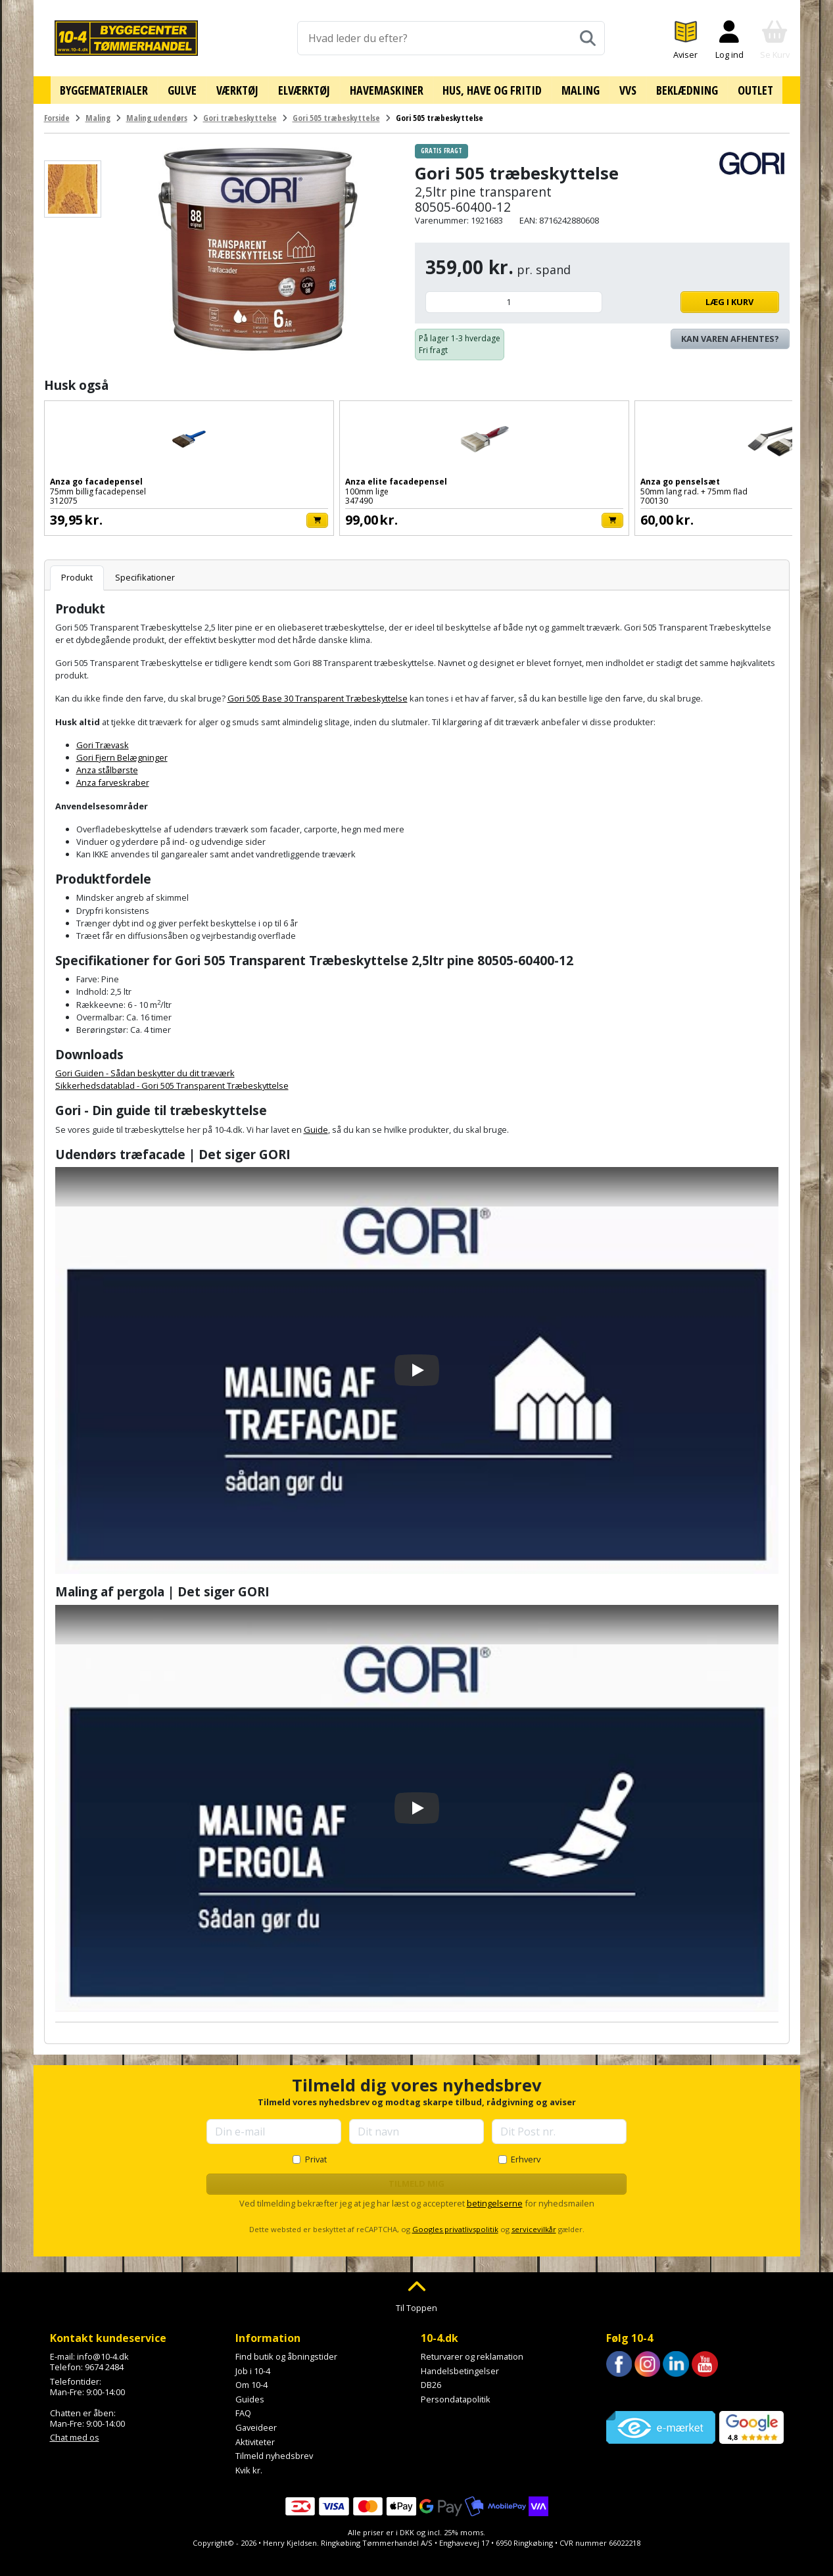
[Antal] (513, 297)
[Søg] (587, 38)
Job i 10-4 (252, 2366)
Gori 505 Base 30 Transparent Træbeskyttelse (317, 694)
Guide (316, 1124)
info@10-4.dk (103, 2352)
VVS (620, 87)
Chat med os (74, 2433)
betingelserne (495, 2198)
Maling (577, 87)
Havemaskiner (388, 87)
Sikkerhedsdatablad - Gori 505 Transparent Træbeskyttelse (172, 1081)
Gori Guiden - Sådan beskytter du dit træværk (145, 1068)
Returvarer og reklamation (472, 2352)
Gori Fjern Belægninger (122, 753)
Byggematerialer (116, 87)
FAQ (243, 2408)
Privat (316, 2154)
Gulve (192, 87)
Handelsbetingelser (460, 2366)
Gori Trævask (102, 740)
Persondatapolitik (455, 2394)
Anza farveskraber (112, 778)
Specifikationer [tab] (145, 573)
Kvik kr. (248, 2465)
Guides (249, 2394)
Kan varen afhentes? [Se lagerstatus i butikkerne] (730, 334)
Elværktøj (308, 87)
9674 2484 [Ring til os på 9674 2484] (104, 2362)
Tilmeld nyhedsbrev (274, 2451)
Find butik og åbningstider (286, 2352)
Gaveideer (256, 2423)
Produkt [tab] (77, 573)
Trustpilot (625, 2389)
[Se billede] (72, 183)
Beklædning (677, 87)
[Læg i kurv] (170, 515)
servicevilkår (534, 2224)
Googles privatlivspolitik (455, 2224)
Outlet (743, 87)
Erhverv (525, 2154)
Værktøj (245, 87)
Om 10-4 (251, 2380)
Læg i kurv (694, 297)
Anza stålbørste (107, 765)
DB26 (431, 2380)
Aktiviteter (255, 2437)
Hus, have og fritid (490, 87)
